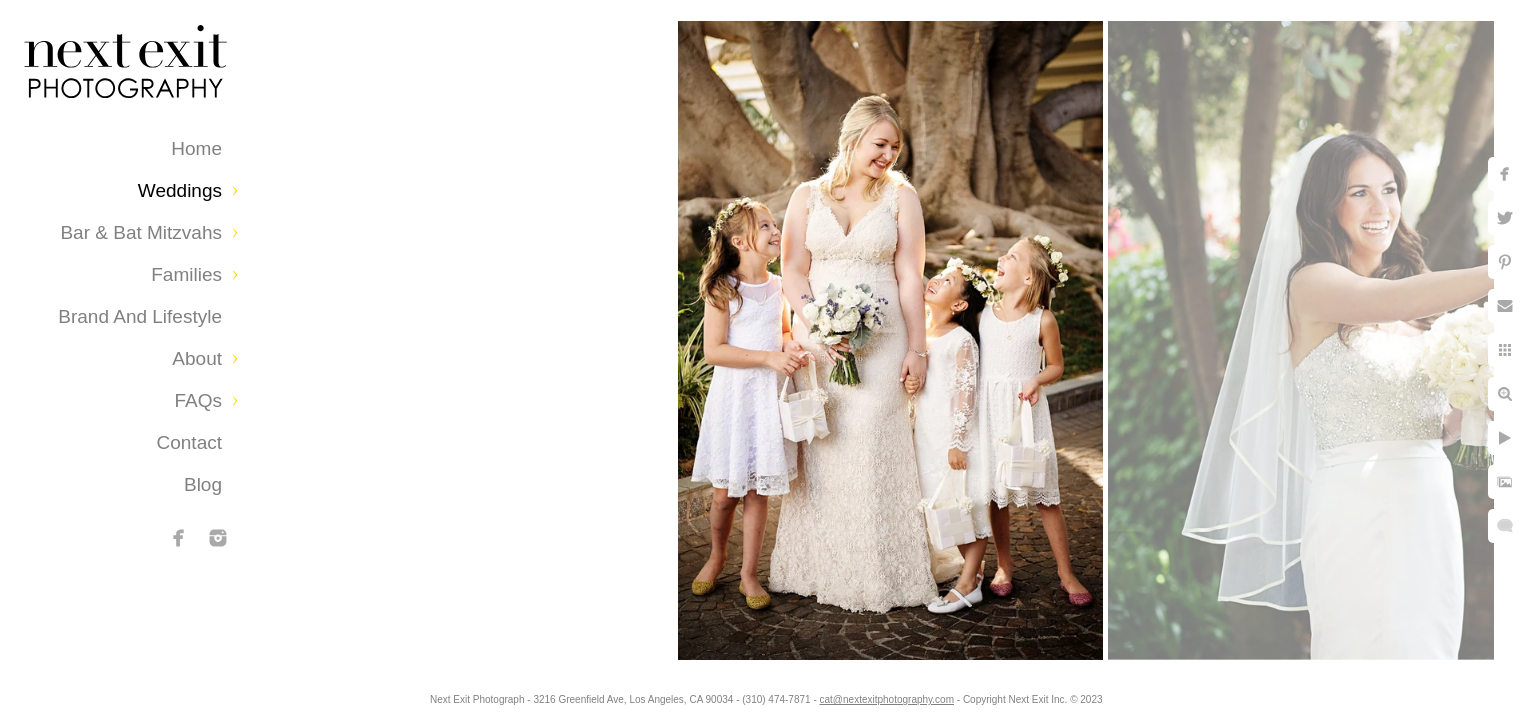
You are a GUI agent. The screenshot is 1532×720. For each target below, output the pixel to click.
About (197, 358)
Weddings (180, 190)
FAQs (198, 400)
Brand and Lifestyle (140, 316)
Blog (203, 484)
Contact (189, 442)
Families (186, 274)
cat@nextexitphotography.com (887, 699)
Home (196, 148)
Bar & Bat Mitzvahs (141, 232)
